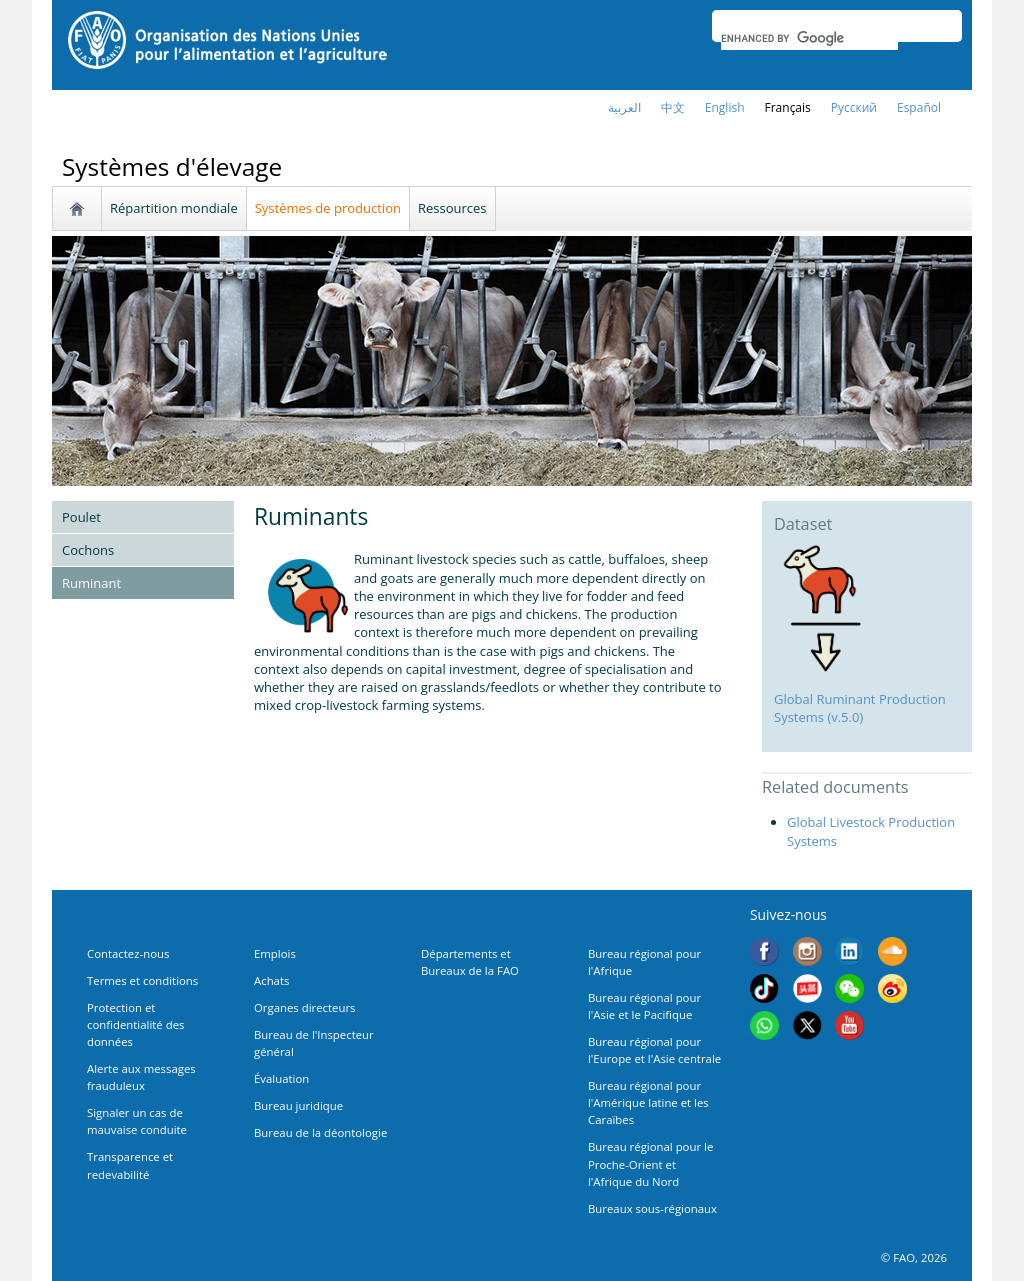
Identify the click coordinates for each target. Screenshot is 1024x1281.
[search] (809, 38)
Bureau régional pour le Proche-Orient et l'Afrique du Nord (650, 1163)
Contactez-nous (128, 953)
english (725, 107)
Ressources (452, 208)
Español (919, 107)
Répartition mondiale (174, 208)
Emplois (275, 953)
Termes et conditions (142, 980)
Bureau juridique (298, 1105)
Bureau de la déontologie (320, 1132)
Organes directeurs (305, 1007)
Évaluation (281, 1078)
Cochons (88, 550)
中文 (673, 107)
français (788, 107)
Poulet (81, 517)
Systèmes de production (328, 208)
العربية (624, 107)
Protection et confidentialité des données (135, 1024)
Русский (854, 107)
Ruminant (91, 583)
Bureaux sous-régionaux (652, 1208)
